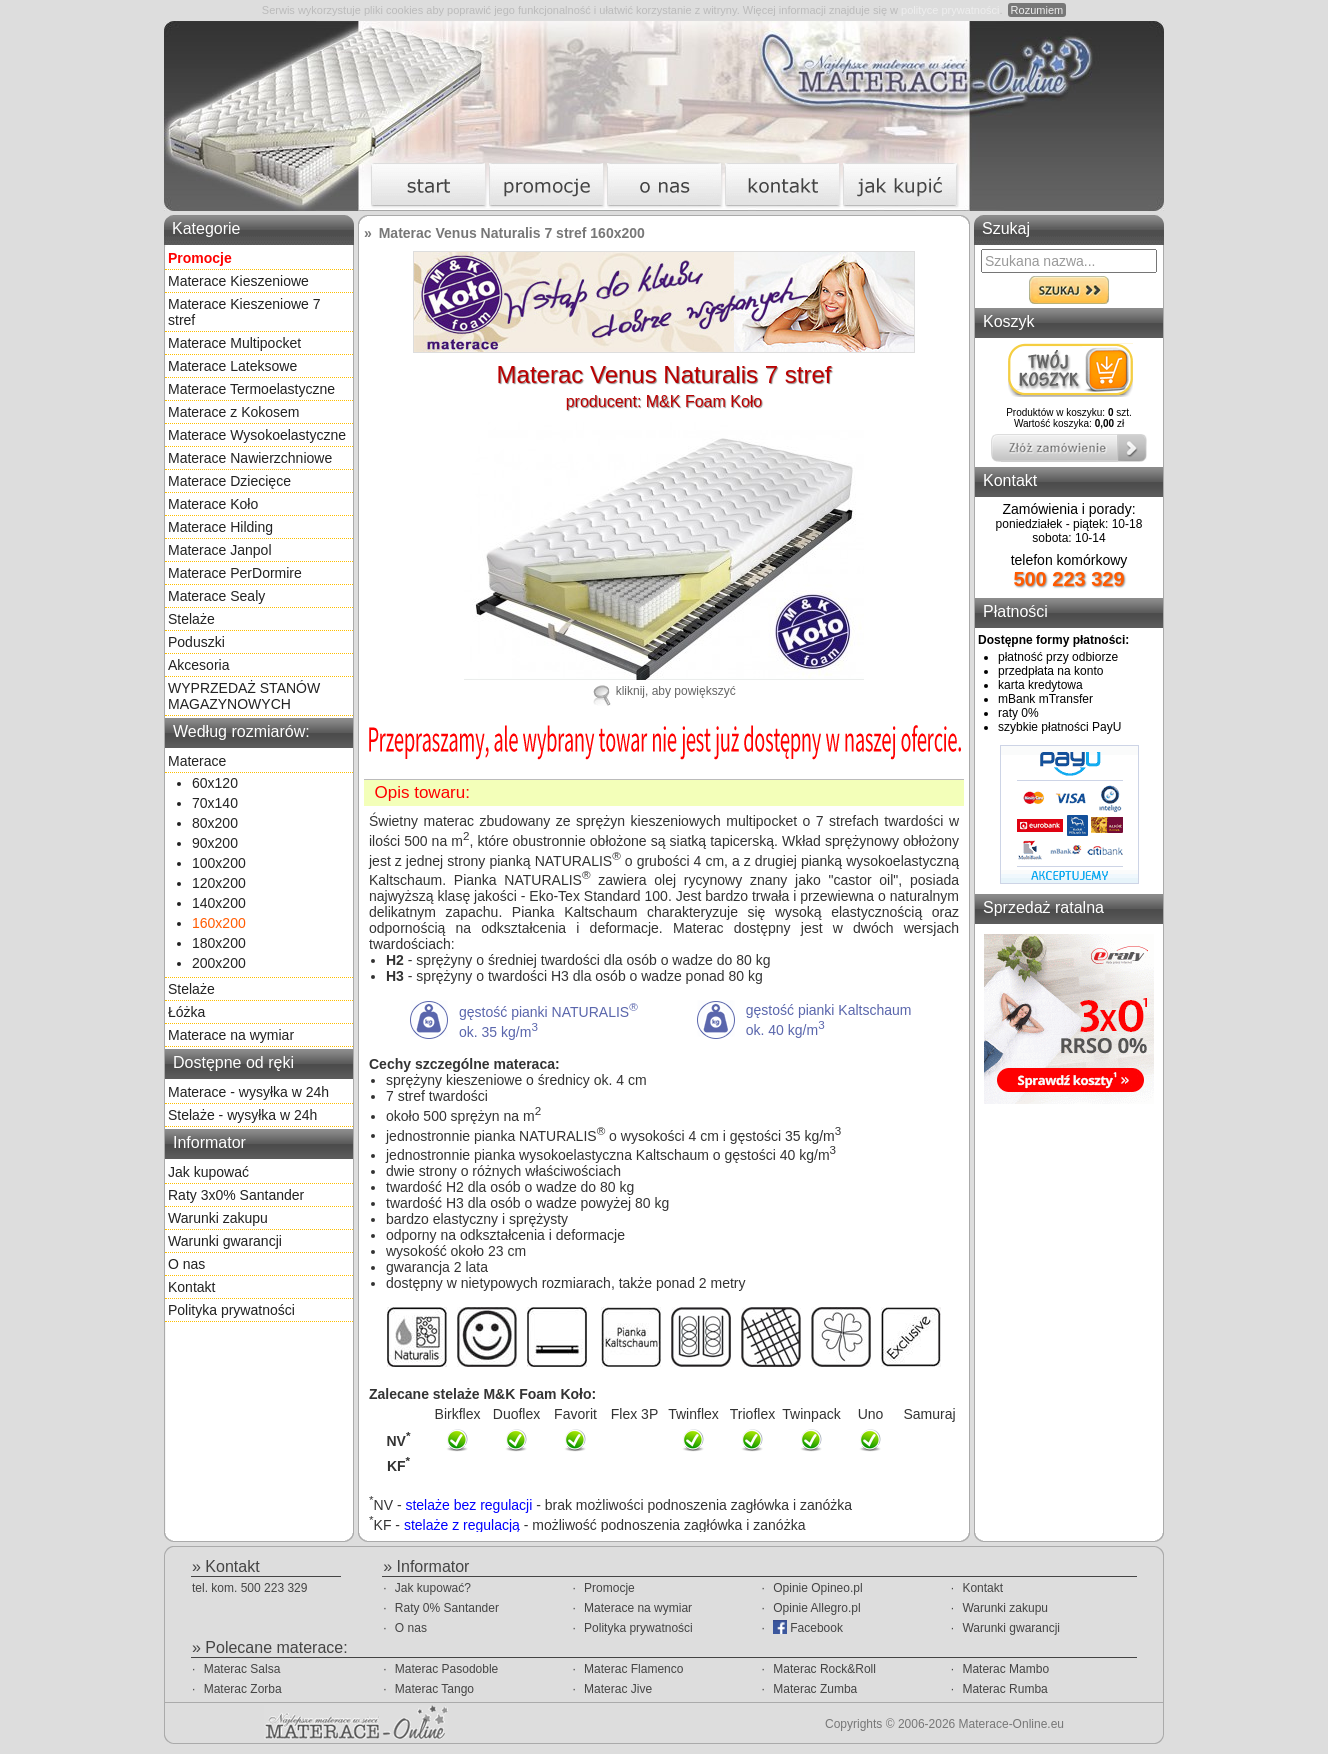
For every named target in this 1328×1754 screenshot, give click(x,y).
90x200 (215, 843)
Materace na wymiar (231, 1035)
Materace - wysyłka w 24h (248, 1092)
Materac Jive (618, 1689)
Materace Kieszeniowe (238, 281)
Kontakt (191, 1287)
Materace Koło (213, 504)
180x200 (219, 943)
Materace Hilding (220, 527)
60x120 (215, 783)
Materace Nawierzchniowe (250, 458)
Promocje (609, 1588)
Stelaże (191, 619)
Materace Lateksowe (232, 366)
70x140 (215, 803)
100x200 (219, 863)
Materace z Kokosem (234, 412)
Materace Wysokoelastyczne (257, 435)
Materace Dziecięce (229, 481)
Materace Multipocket (234, 343)
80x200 (215, 823)
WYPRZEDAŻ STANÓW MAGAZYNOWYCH (244, 696)
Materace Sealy (216, 596)
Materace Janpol (220, 550)
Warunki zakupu (218, 1218)
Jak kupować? (433, 1588)
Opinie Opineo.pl (817, 1588)
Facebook (808, 1627)
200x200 (219, 963)
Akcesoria (198, 665)
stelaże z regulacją (462, 1524)
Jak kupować (208, 1172)
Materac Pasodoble (446, 1669)
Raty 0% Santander (447, 1608)
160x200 (219, 923)
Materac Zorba (243, 1689)
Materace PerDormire (235, 573)
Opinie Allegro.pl (816, 1608)
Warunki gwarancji (225, 1241)
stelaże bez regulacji (468, 1505)
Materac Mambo (1005, 1669)
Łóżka (186, 1012)
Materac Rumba (1004, 1689)
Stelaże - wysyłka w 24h (242, 1115)
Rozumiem (1037, 10)
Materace (197, 761)
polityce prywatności (950, 10)
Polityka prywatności (231, 1310)
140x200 (219, 903)
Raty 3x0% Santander (236, 1195)
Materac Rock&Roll (824, 1669)
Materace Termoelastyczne (251, 389)
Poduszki (196, 642)
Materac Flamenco (633, 1669)
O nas (186, 1264)
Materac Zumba (815, 1689)
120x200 (219, 883)
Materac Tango (434, 1689)
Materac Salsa (242, 1669)
